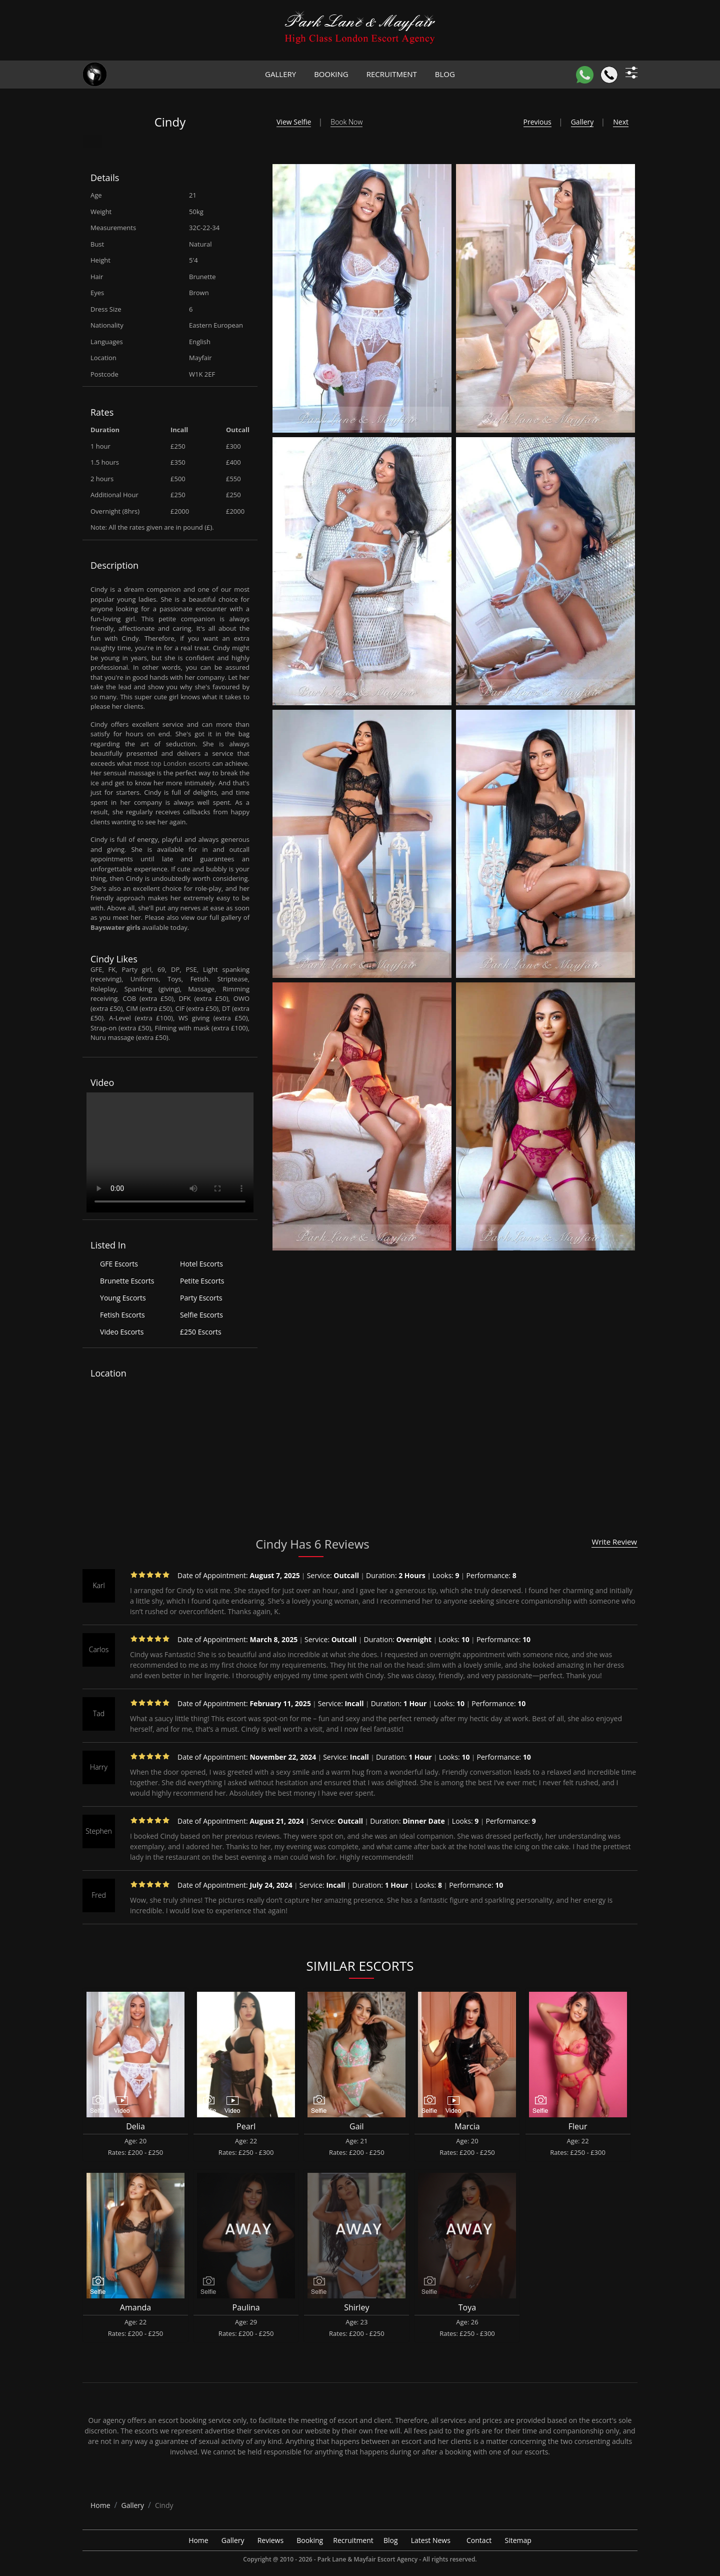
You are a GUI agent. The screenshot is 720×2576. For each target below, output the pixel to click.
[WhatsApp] (585, 75)
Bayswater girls (115, 927)
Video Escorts (122, 1332)
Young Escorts (123, 1298)
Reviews (271, 2540)
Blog (445, 74)
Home (198, 2540)
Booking (331, 74)
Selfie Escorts (201, 1315)
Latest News (430, 2540)
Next (620, 122)
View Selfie (293, 122)
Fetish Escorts (122, 1315)
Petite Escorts (202, 1280)
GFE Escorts (119, 1263)
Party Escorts (201, 1298)
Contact (479, 2540)
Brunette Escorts (127, 1280)
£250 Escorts (201, 1332)
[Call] (609, 75)
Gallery (280, 74)
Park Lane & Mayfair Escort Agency (368, 2559)
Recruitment (391, 74)
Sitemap (518, 2540)
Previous (538, 122)
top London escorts (180, 763)
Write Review (614, 1542)
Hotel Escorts (201, 1263)
